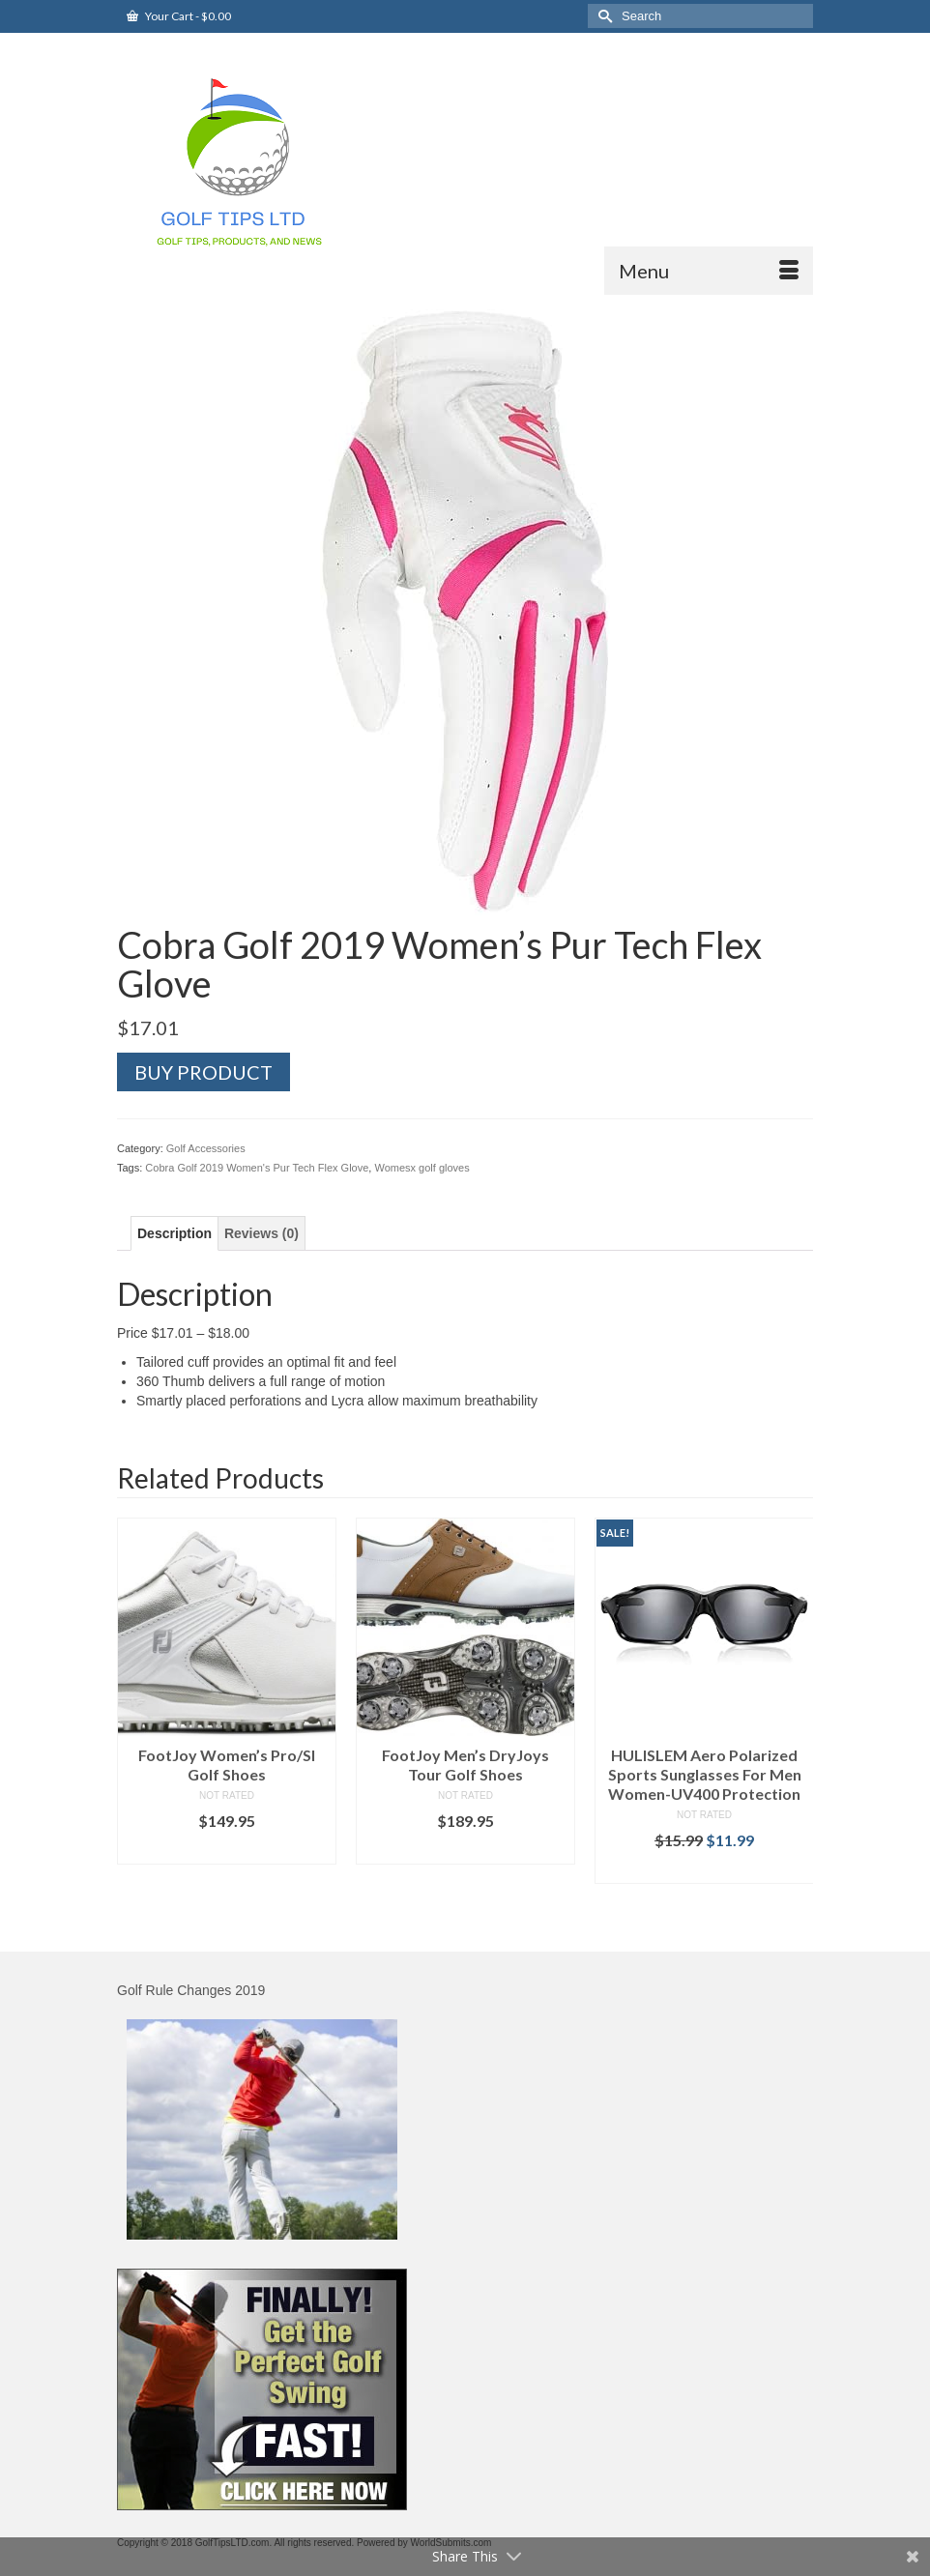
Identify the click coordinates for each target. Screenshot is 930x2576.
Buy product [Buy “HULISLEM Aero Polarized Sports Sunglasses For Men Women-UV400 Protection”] (704, 1869)
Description (174, 1233)
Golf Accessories (206, 1148)
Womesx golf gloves (421, 1167)
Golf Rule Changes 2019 (191, 1990)
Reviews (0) (261, 1233)
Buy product (203, 1072)
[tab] (174, 1233)
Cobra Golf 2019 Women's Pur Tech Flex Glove (256, 1167)
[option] (226, 1691)
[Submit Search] (602, 16)
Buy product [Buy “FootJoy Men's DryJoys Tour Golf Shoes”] (465, 1849)
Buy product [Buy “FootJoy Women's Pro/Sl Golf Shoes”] (226, 1849)
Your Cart (179, 16)
